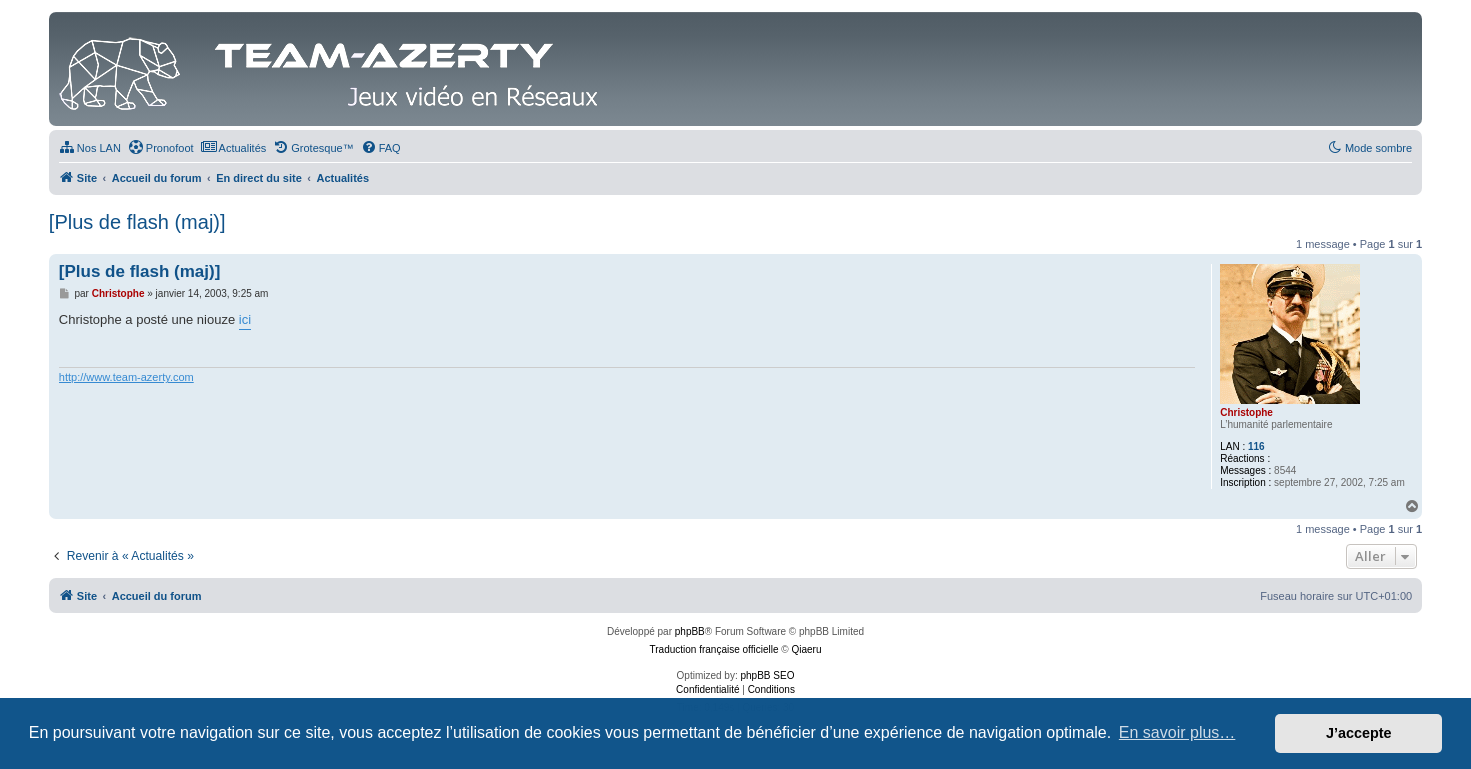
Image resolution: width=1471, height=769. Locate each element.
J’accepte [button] (1359, 733)
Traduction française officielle (714, 649)
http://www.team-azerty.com (126, 377)
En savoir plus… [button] (1177, 732)
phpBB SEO (768, 675)
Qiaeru (806, 649)
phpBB (690, 631)
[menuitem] (90, 148)
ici (245, 319)
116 (1256, 446)
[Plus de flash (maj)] (137, 222)
